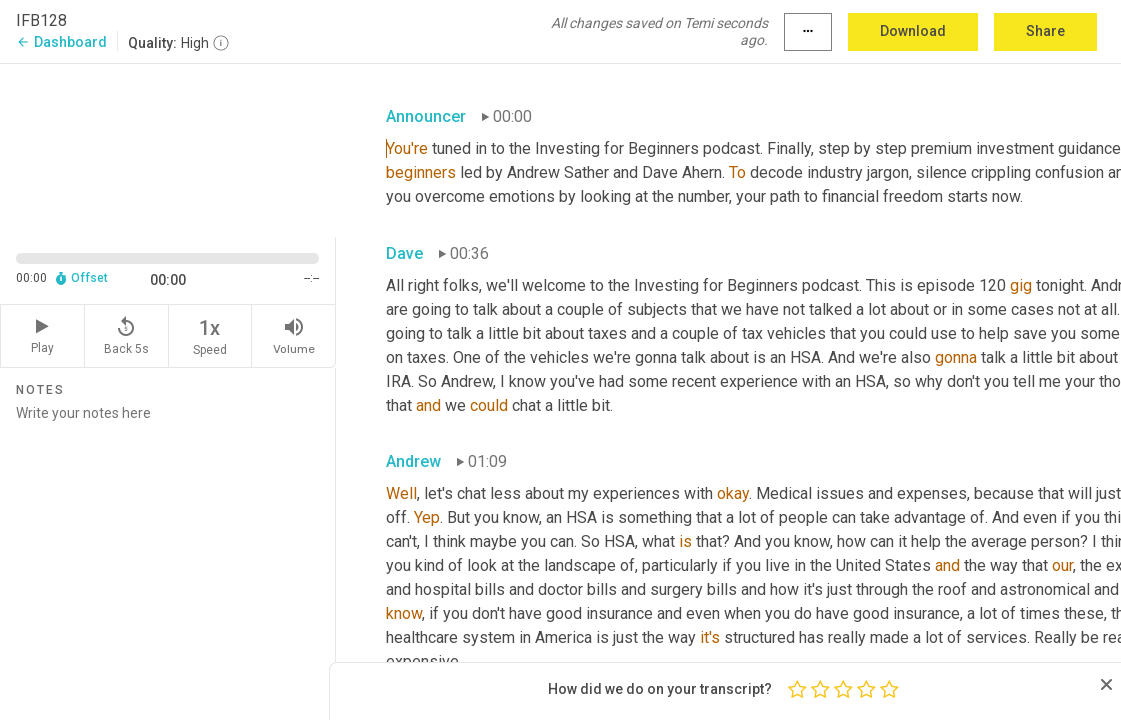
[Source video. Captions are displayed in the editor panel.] (168, 148)
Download (913, 31)
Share (1045, 31)
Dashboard (61, 42)
